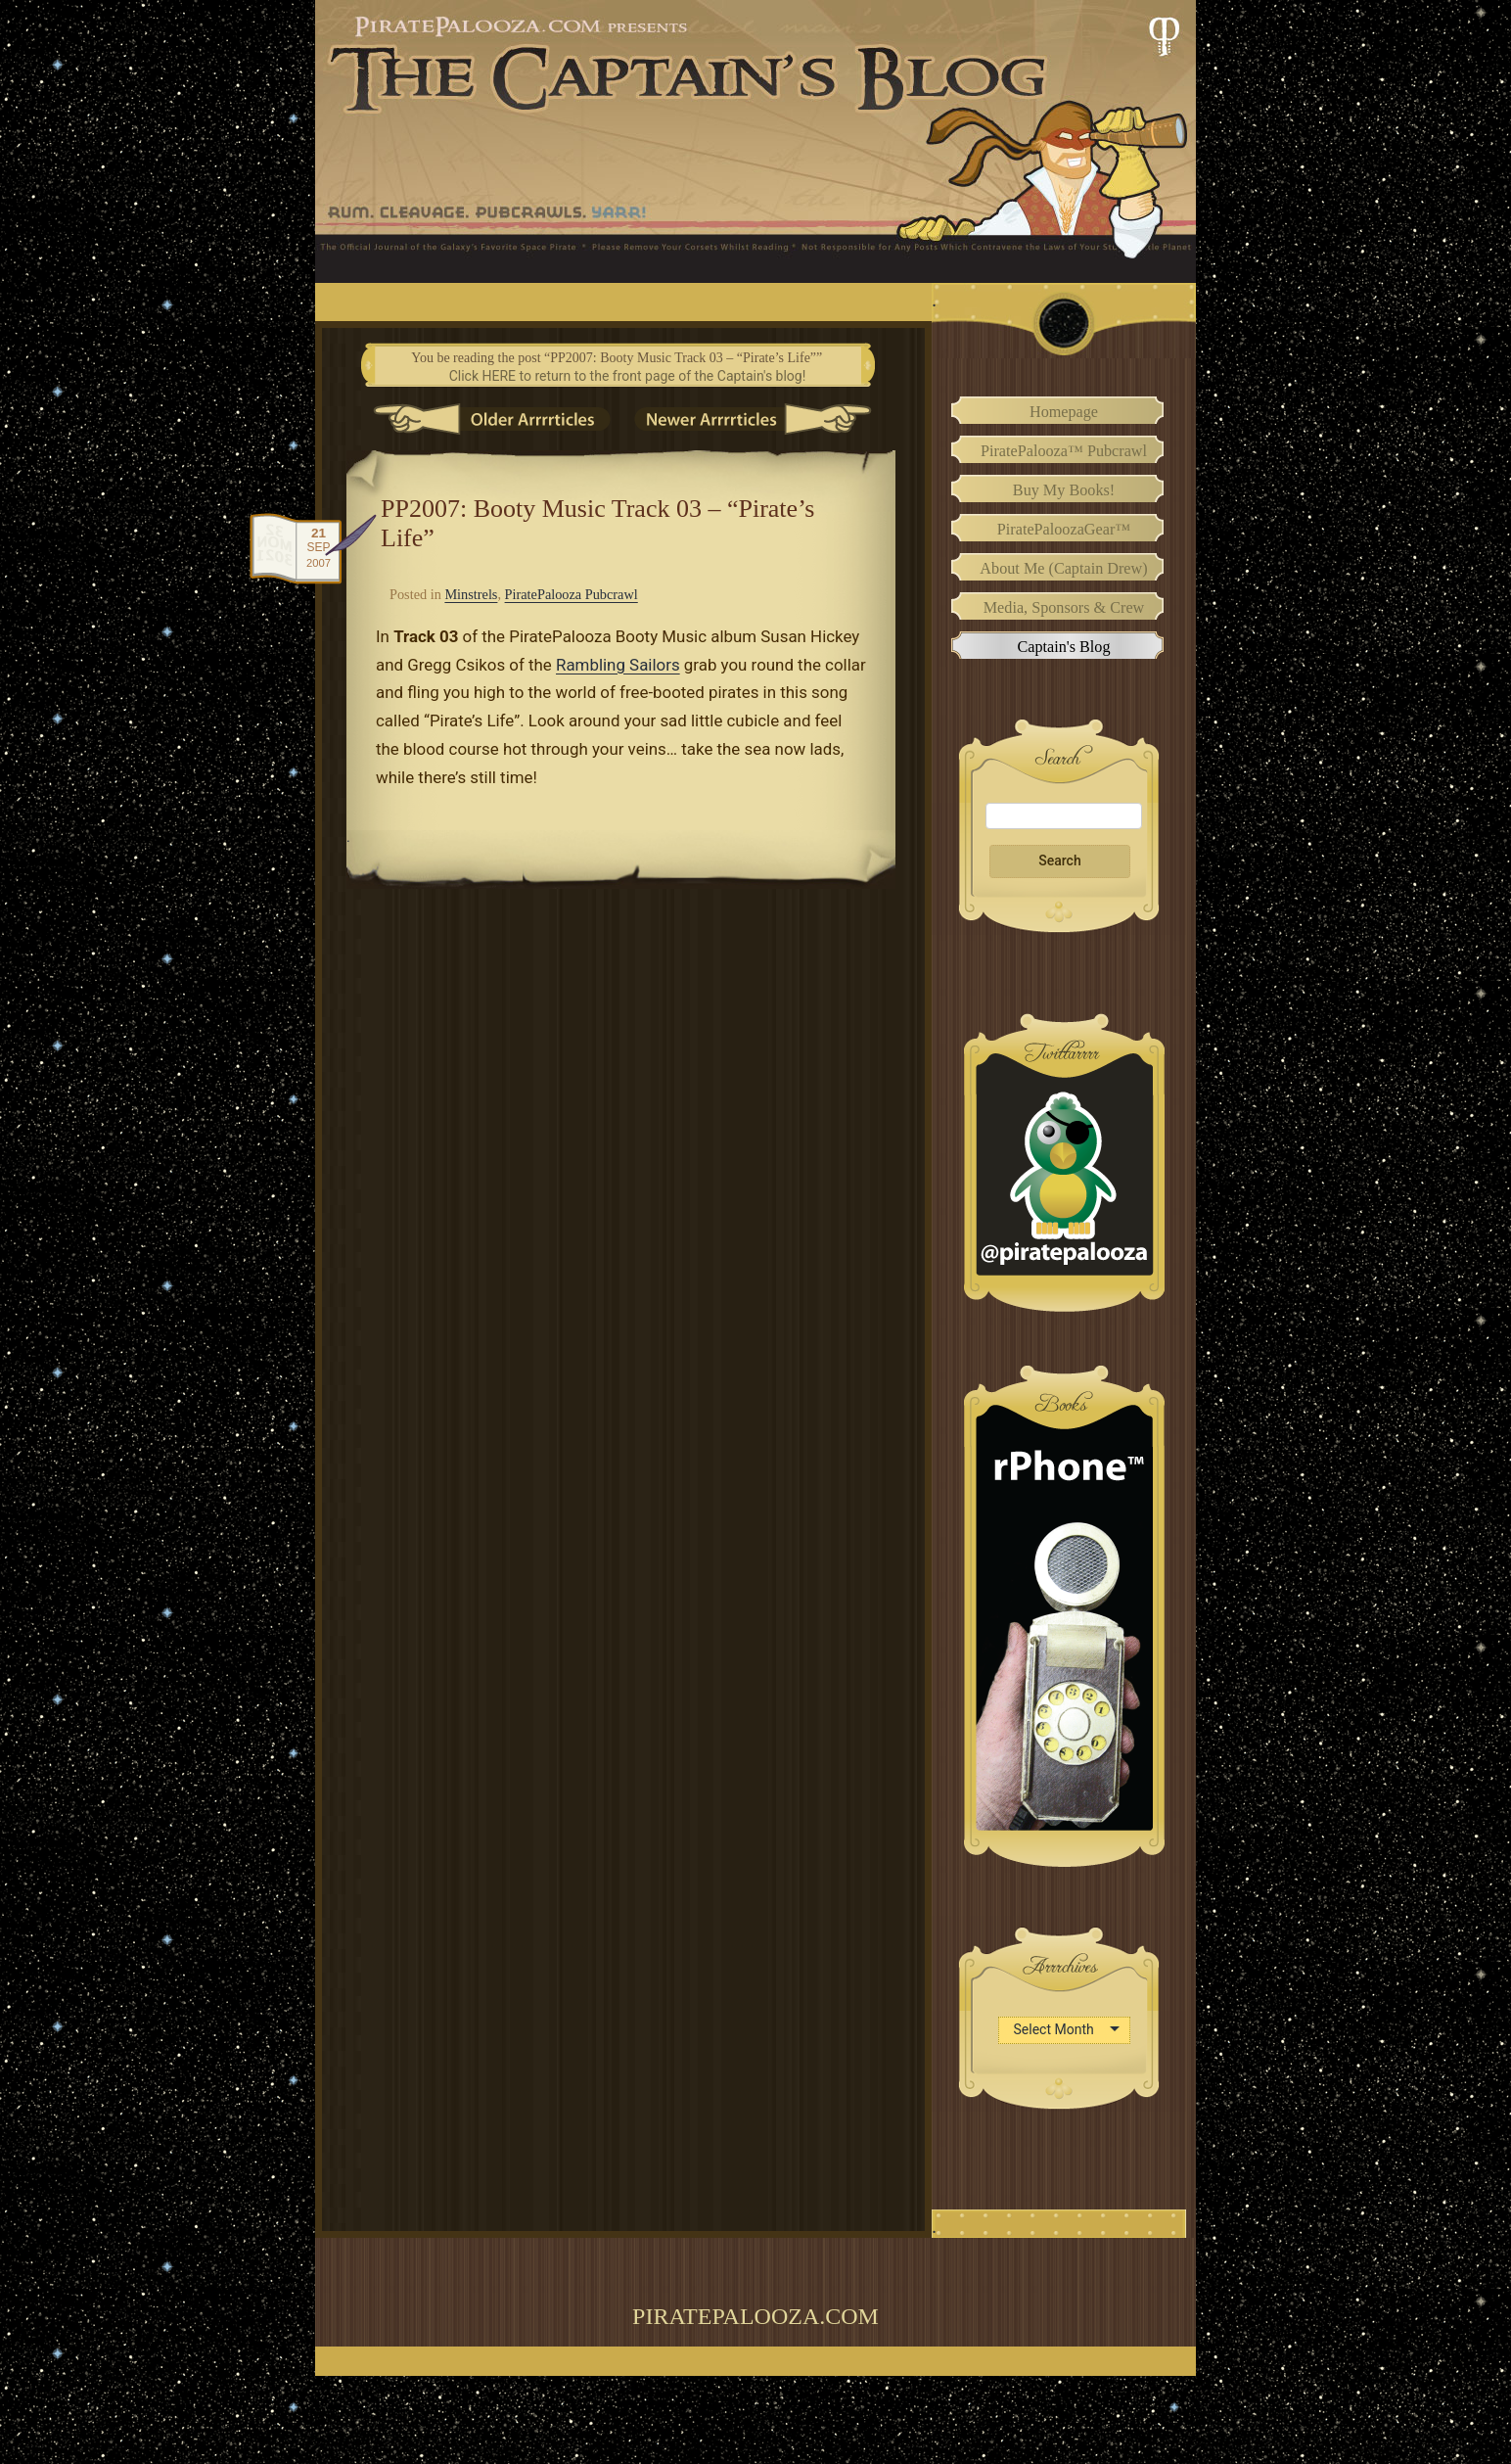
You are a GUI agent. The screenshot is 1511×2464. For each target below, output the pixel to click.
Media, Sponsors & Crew (1064, 608)
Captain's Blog (1063, 647)
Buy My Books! (1064, 490)
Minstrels (470, 594)
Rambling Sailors (618, 664)
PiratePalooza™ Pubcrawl (1064, 451)
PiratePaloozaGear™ (1063, 529)
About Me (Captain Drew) (1063, 569)
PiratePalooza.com (755, 2316)
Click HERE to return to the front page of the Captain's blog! (627, 376)
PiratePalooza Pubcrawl (571, 594)
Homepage (1064, 412)
